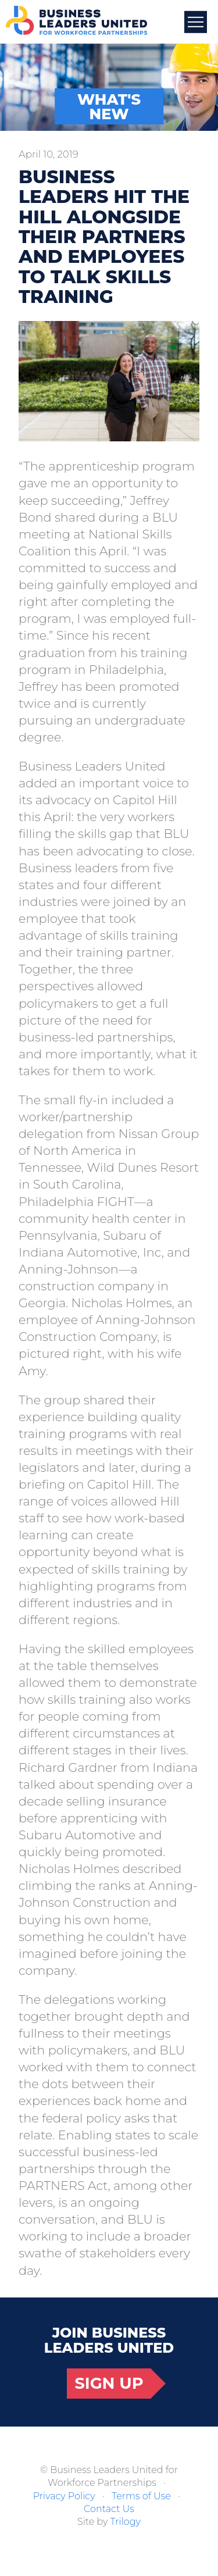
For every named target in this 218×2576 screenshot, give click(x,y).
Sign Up (108, 2383)
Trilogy (125, 2521)
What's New (109, 106)
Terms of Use (141, 2496)
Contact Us (109, 2508)
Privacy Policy (64, 2496)
